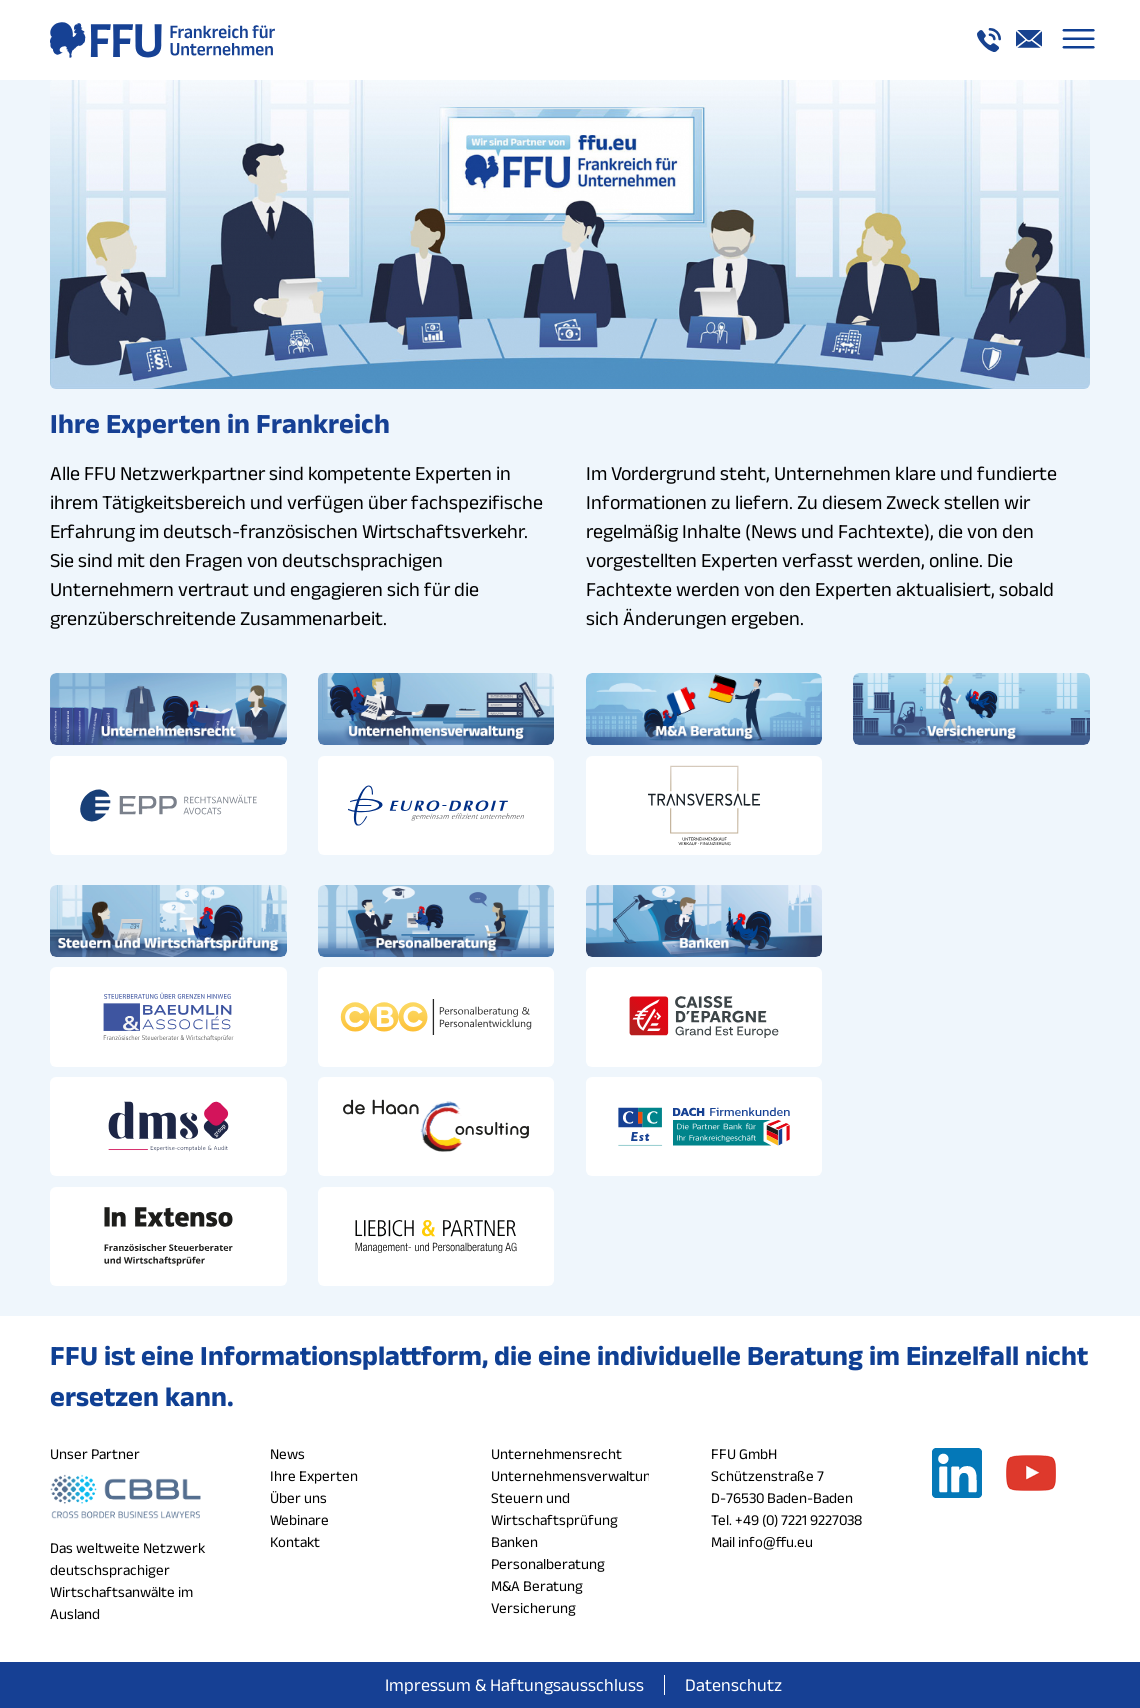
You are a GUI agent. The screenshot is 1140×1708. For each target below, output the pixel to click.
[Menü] (1078, 40)
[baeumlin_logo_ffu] (168, 1015)
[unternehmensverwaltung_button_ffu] (436, 709)
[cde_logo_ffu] (704, 1015)
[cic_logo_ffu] (704, 1125)
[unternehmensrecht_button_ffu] (168, 709)
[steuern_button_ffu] (168, 920)
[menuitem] (1078, 40)
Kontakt (295, 1539)
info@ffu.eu (775, 1539)
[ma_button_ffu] (704, 709)
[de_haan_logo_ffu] (436, 1125)
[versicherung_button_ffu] (971, 709)
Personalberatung (548, 1561)
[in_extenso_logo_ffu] (168, 1234)
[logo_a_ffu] (162, 40)
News (287, 1451)
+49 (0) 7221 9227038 (798, 1517)
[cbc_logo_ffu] (436, 1015)
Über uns (298, 1495)
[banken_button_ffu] (704, 920)
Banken (514, 1539)
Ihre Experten (314, 1473)
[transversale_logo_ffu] (704, 804)
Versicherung (533, 1605)
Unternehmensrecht (556, 1451)
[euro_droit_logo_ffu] (436, 804)
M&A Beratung (537, 1583)
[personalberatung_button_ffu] (436, 920)
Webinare (299, 1517)
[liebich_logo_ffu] (436, 1234)
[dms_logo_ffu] (168, 1125)
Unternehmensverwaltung (575, 1473)
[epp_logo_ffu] (168, 804)
